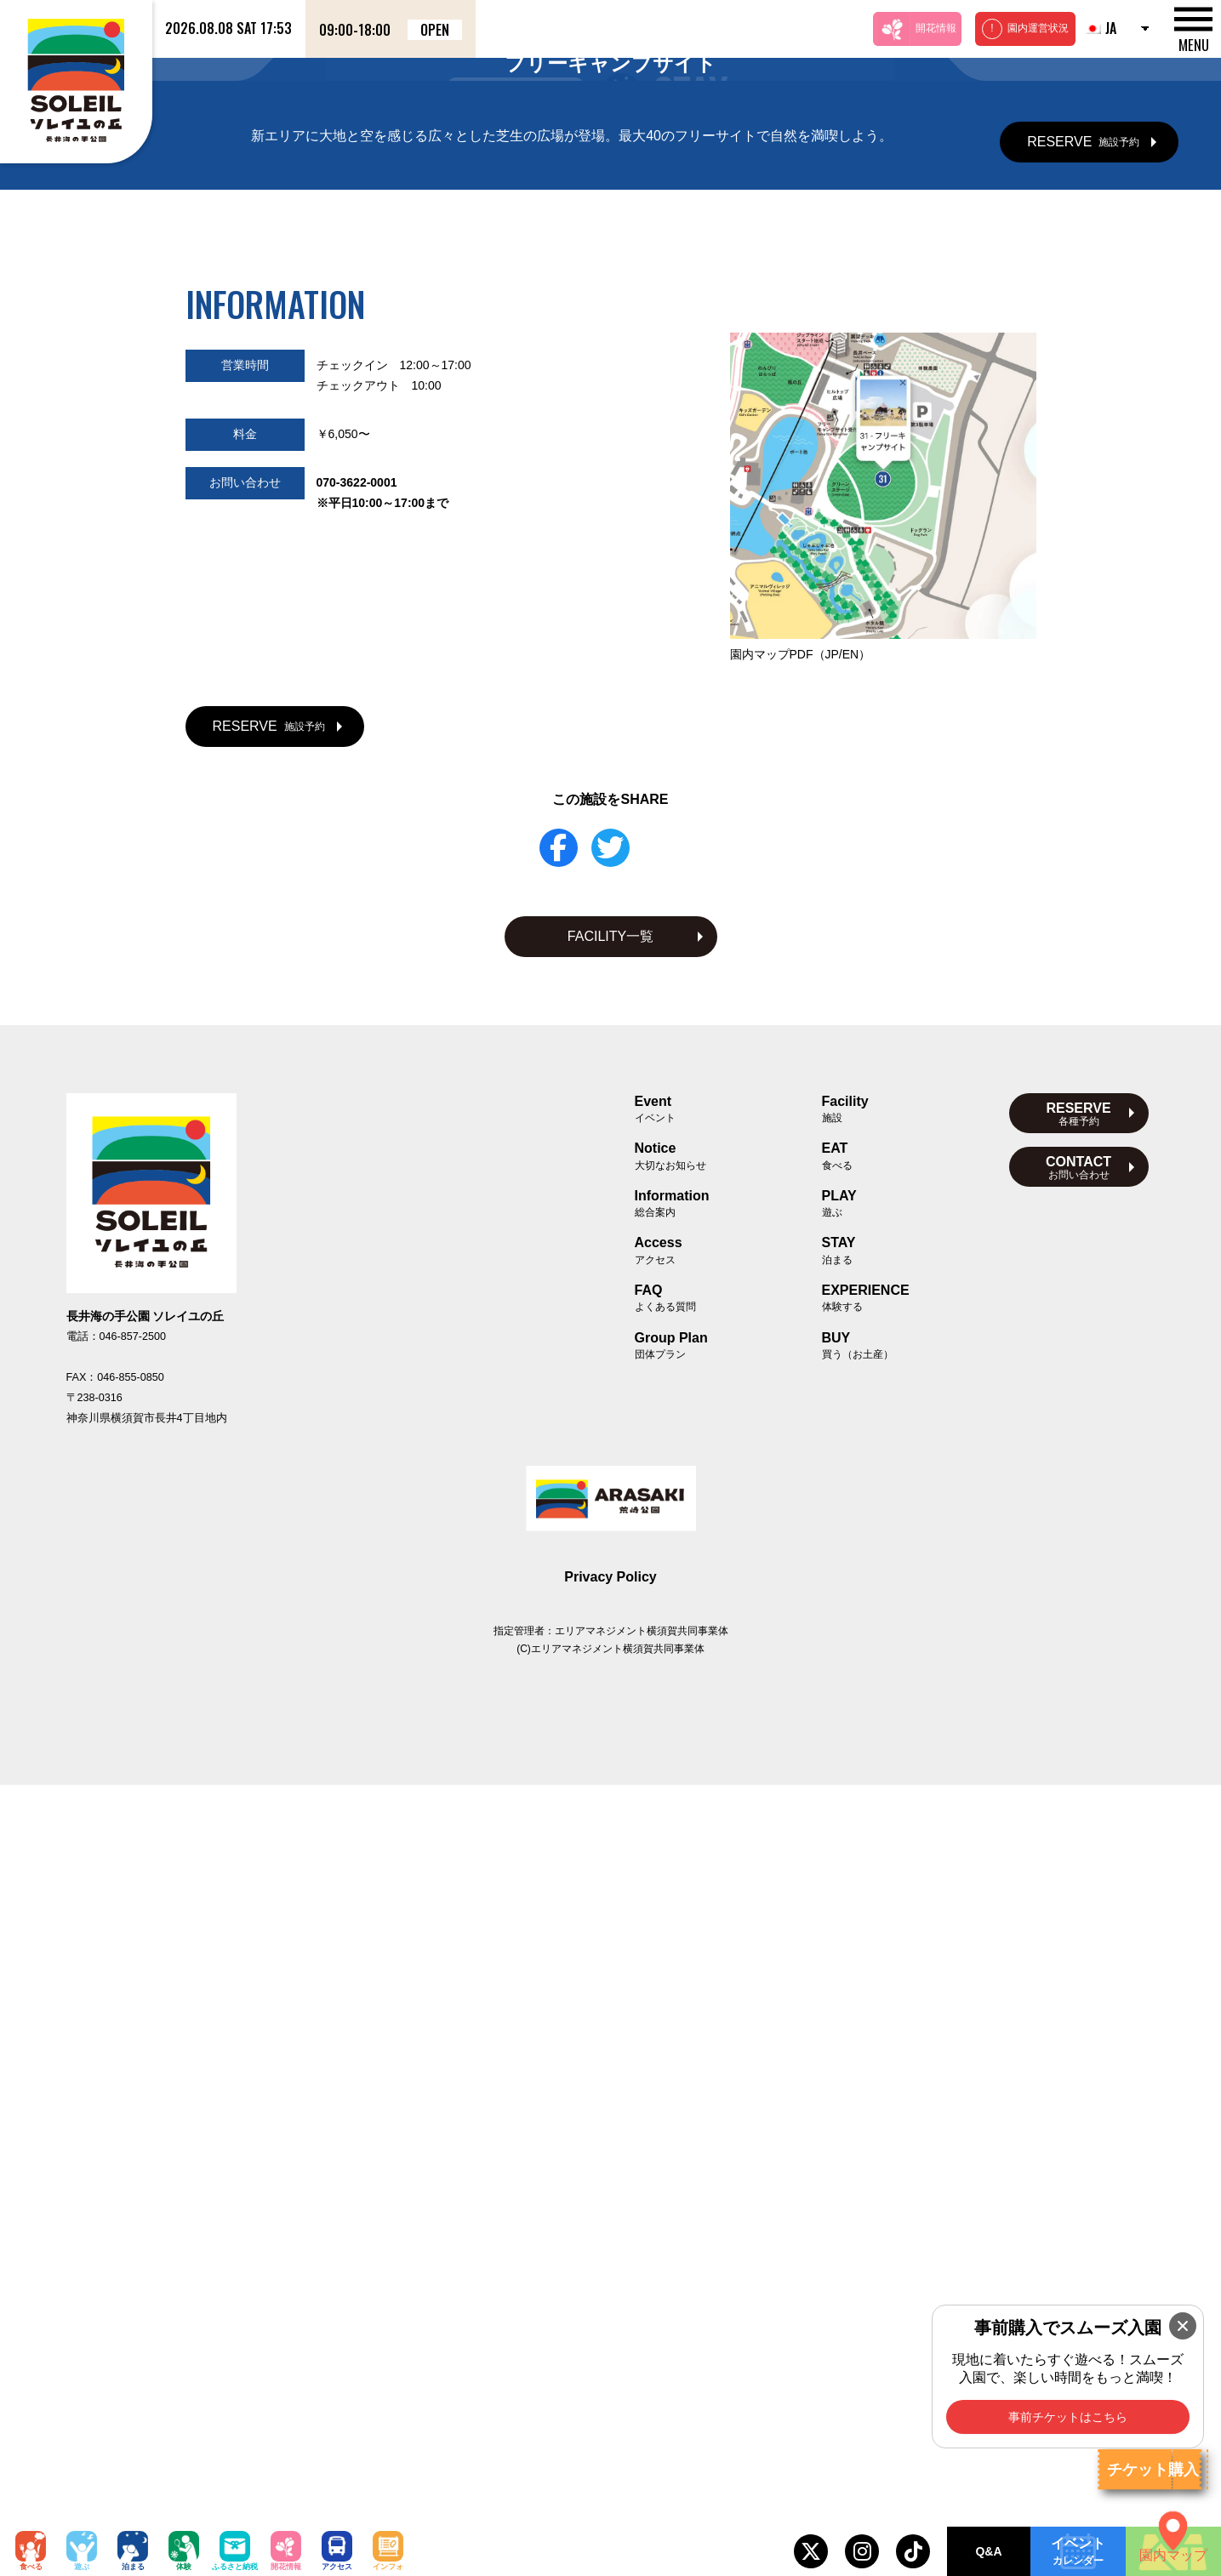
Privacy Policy (610, 2368)
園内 (800, 1445)
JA (1100, 28)
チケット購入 (1153, 2469)
